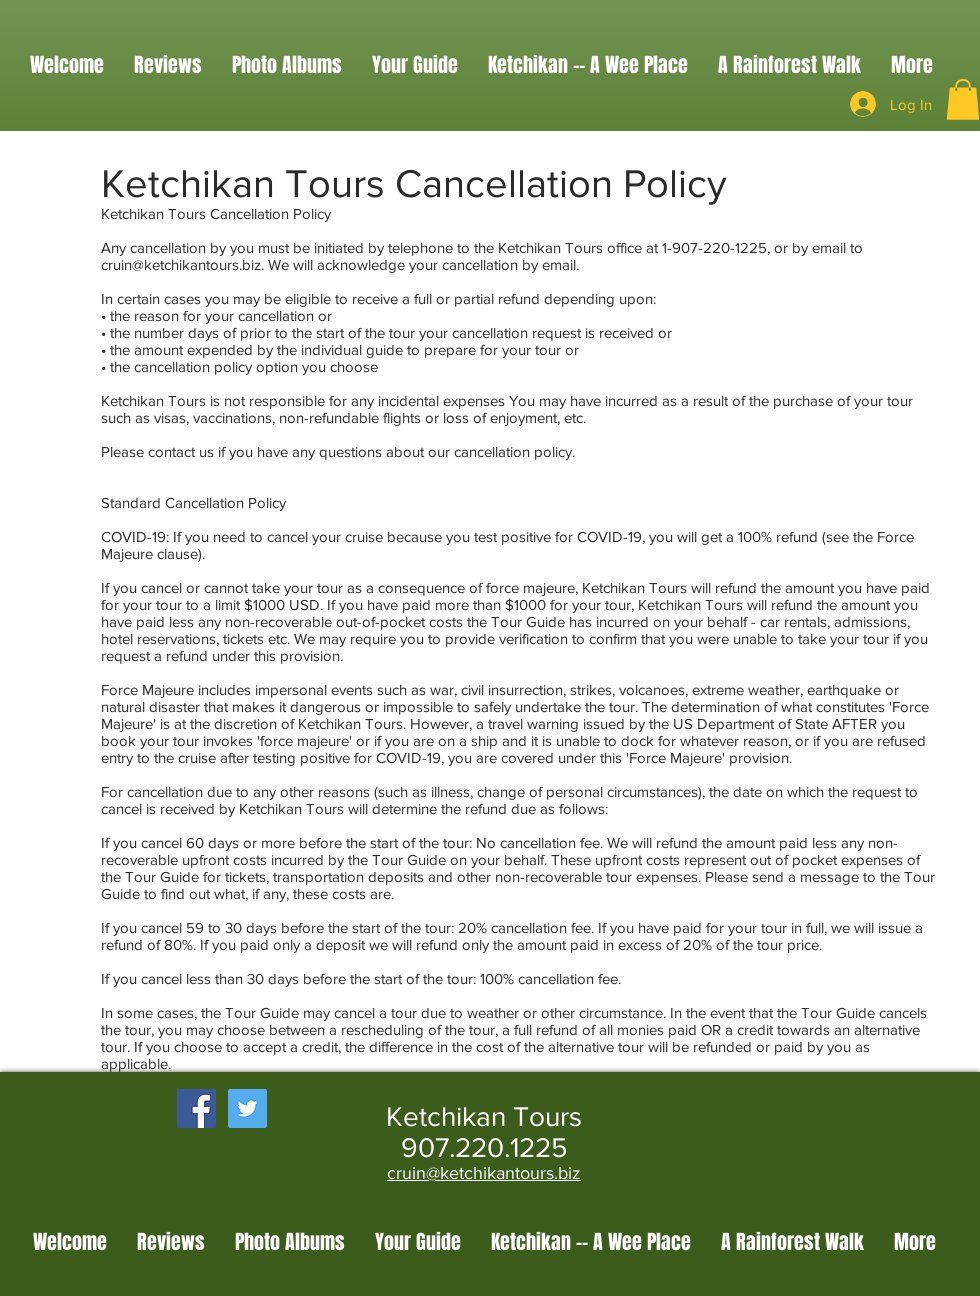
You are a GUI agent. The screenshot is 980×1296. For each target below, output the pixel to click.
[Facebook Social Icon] (196, 1108)
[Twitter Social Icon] (247, 1108)
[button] (963, 99)
